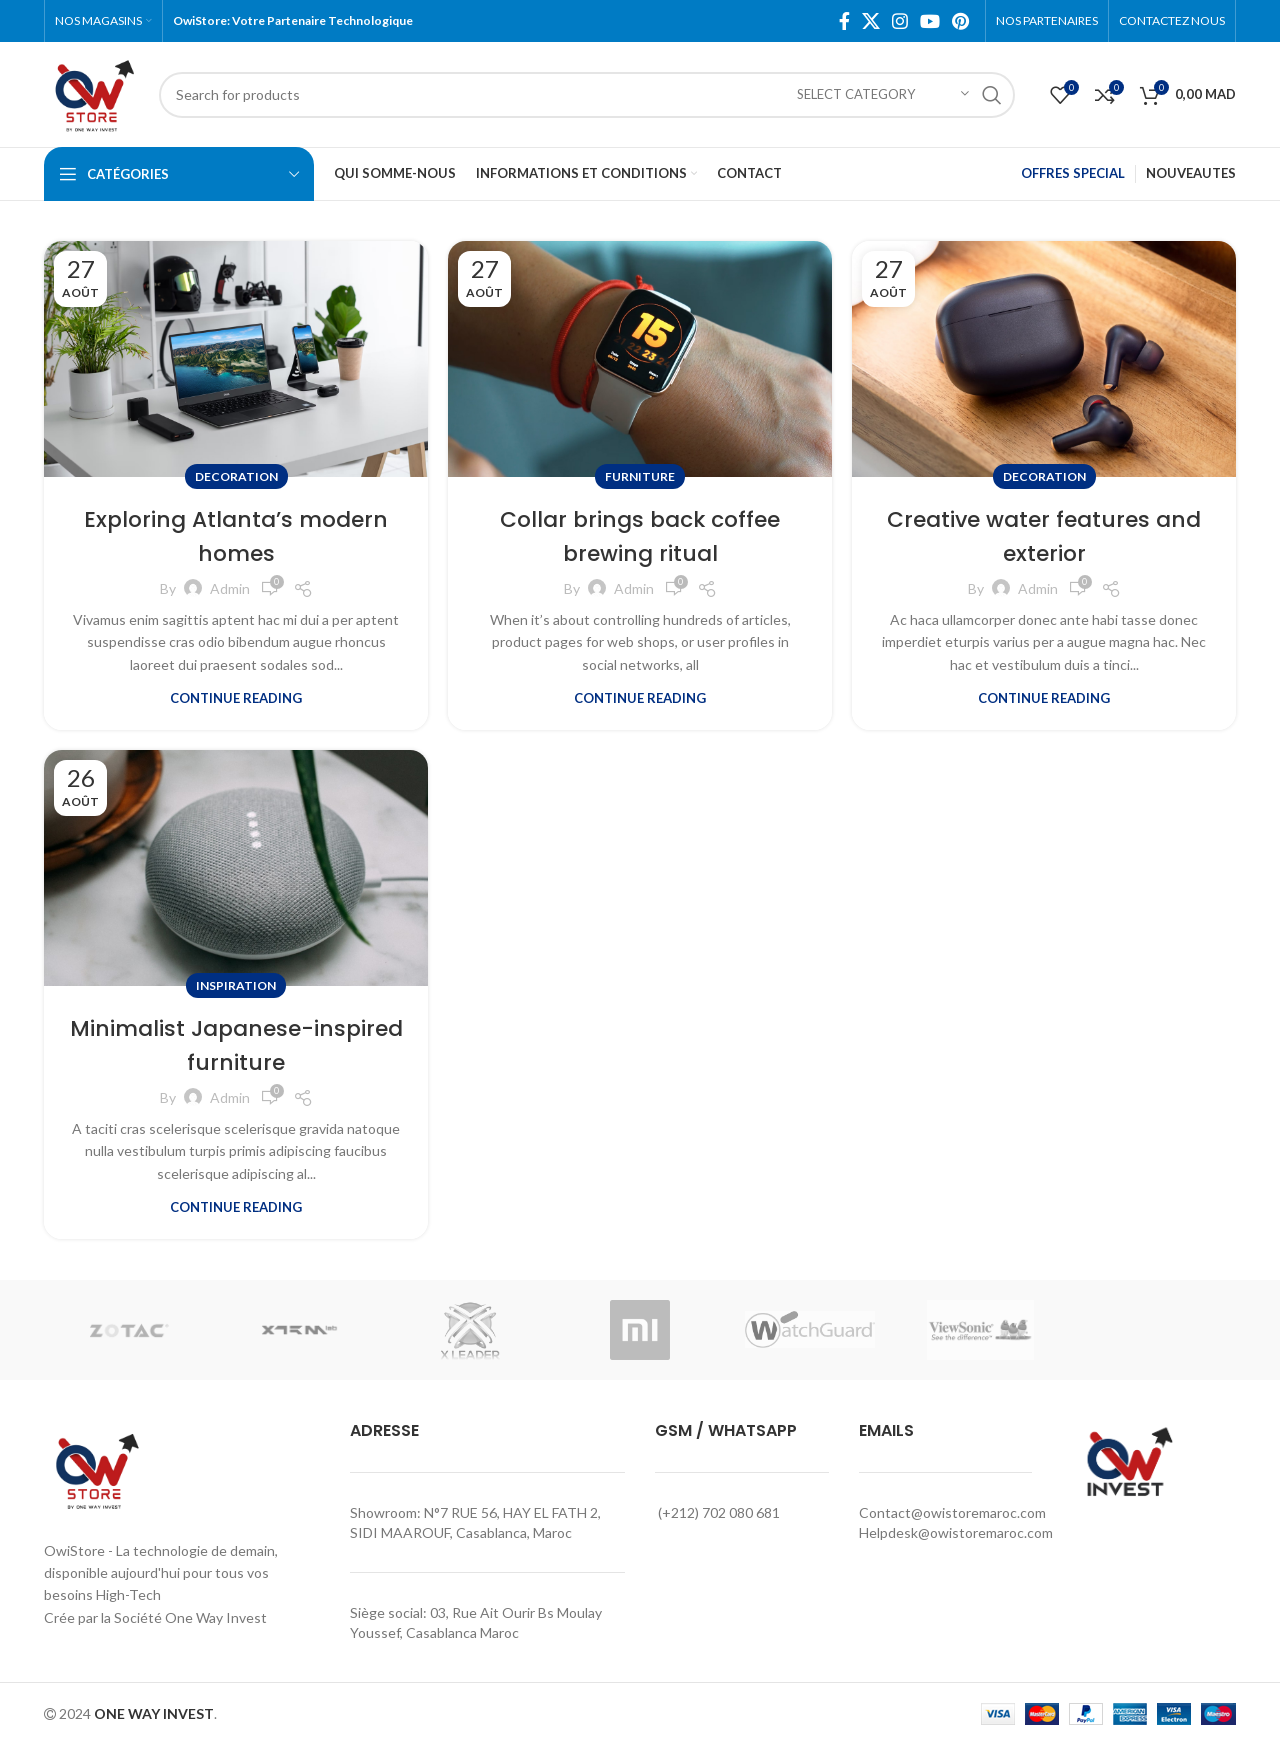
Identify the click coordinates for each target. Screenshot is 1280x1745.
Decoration (236, 476)
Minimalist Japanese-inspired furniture (236, 1044)
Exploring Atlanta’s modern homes (236, 535)
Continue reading (236, 698)
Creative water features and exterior (1044, 535)
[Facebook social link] (844, 21)
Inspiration (236, 985)
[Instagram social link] (900, 21)
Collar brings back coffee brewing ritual (640, 535)
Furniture (640, 476)
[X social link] (871, 21)
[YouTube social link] (930, 21)
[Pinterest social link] (960, 21)
